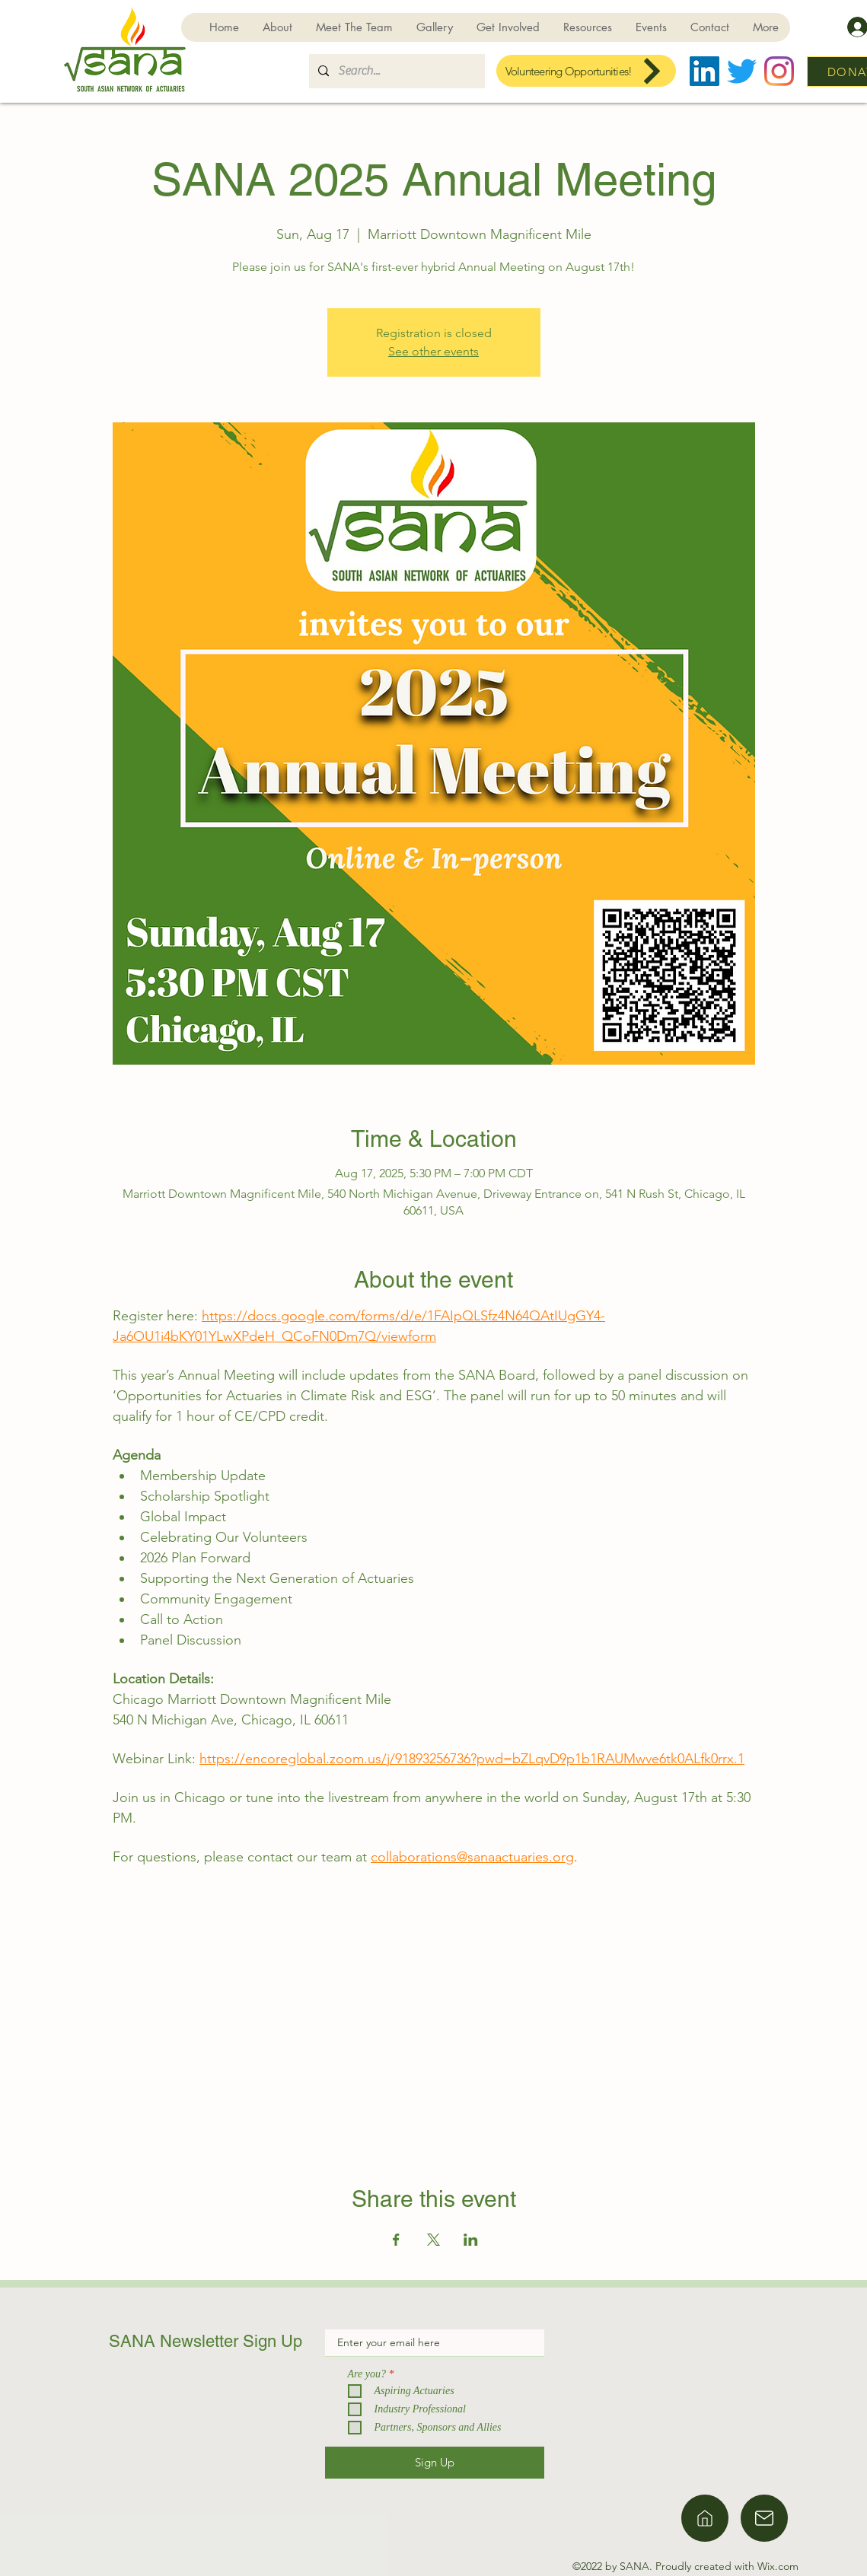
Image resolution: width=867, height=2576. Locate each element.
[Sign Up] (434, 2463)
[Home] (704, 2518)
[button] (507, 27)
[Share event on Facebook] (396, 2240)
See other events (433, 351)
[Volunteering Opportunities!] (586, 71)
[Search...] (395, 71)
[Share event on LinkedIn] (471, 2240)
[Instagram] (779, 71)
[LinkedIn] (704, 71)
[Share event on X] (433, 2240)
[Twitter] (742, 71)
